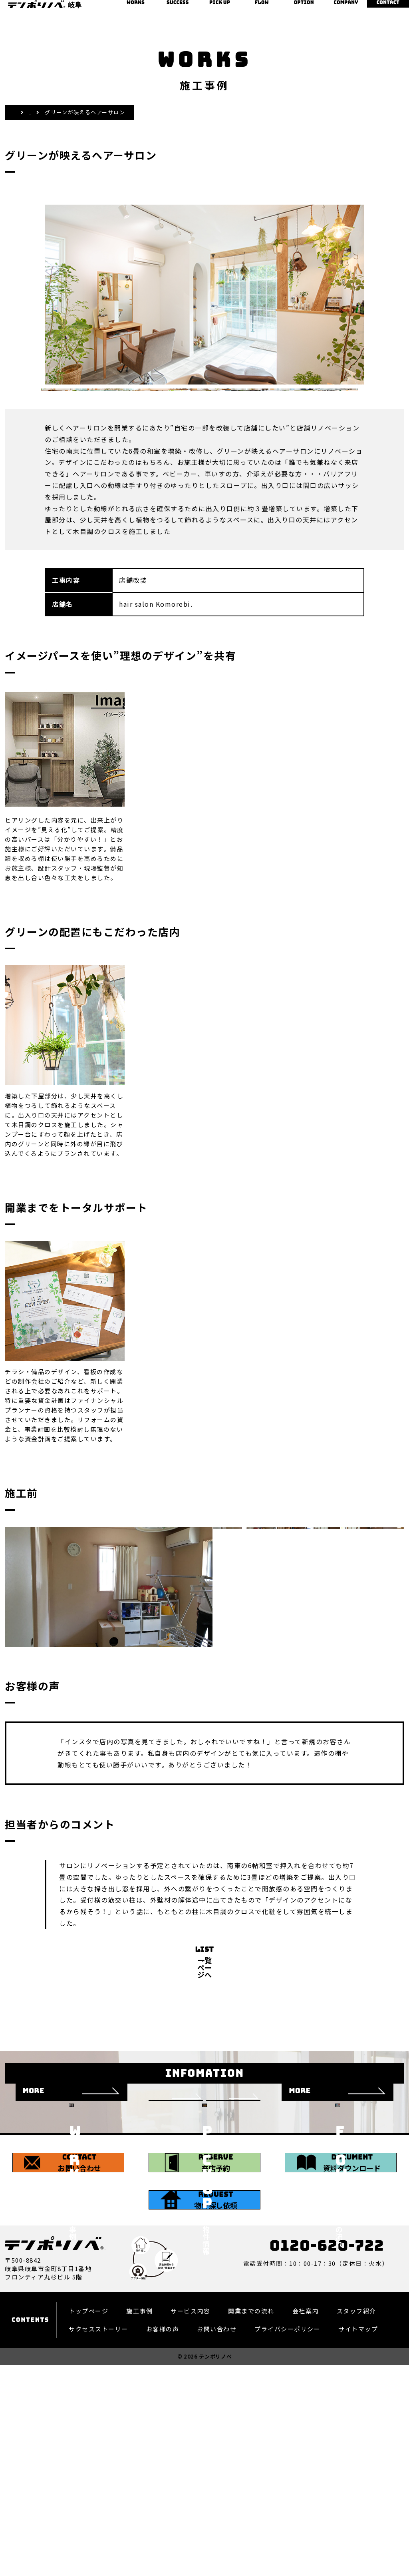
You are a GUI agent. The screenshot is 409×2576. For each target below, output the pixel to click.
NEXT (351, 2006)
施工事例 (136, 9)
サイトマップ (358, 2489)
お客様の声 (162, 2489)
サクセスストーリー (178, 9)
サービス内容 (190, 2471)
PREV (57, 2006)
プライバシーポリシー (287, 2489)
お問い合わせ (388, 9)
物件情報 (219, 9)
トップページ (88, 2471)
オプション (304, 9)
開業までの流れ (262, 9)
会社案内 (346, 9)
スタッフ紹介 (356, 2471)
